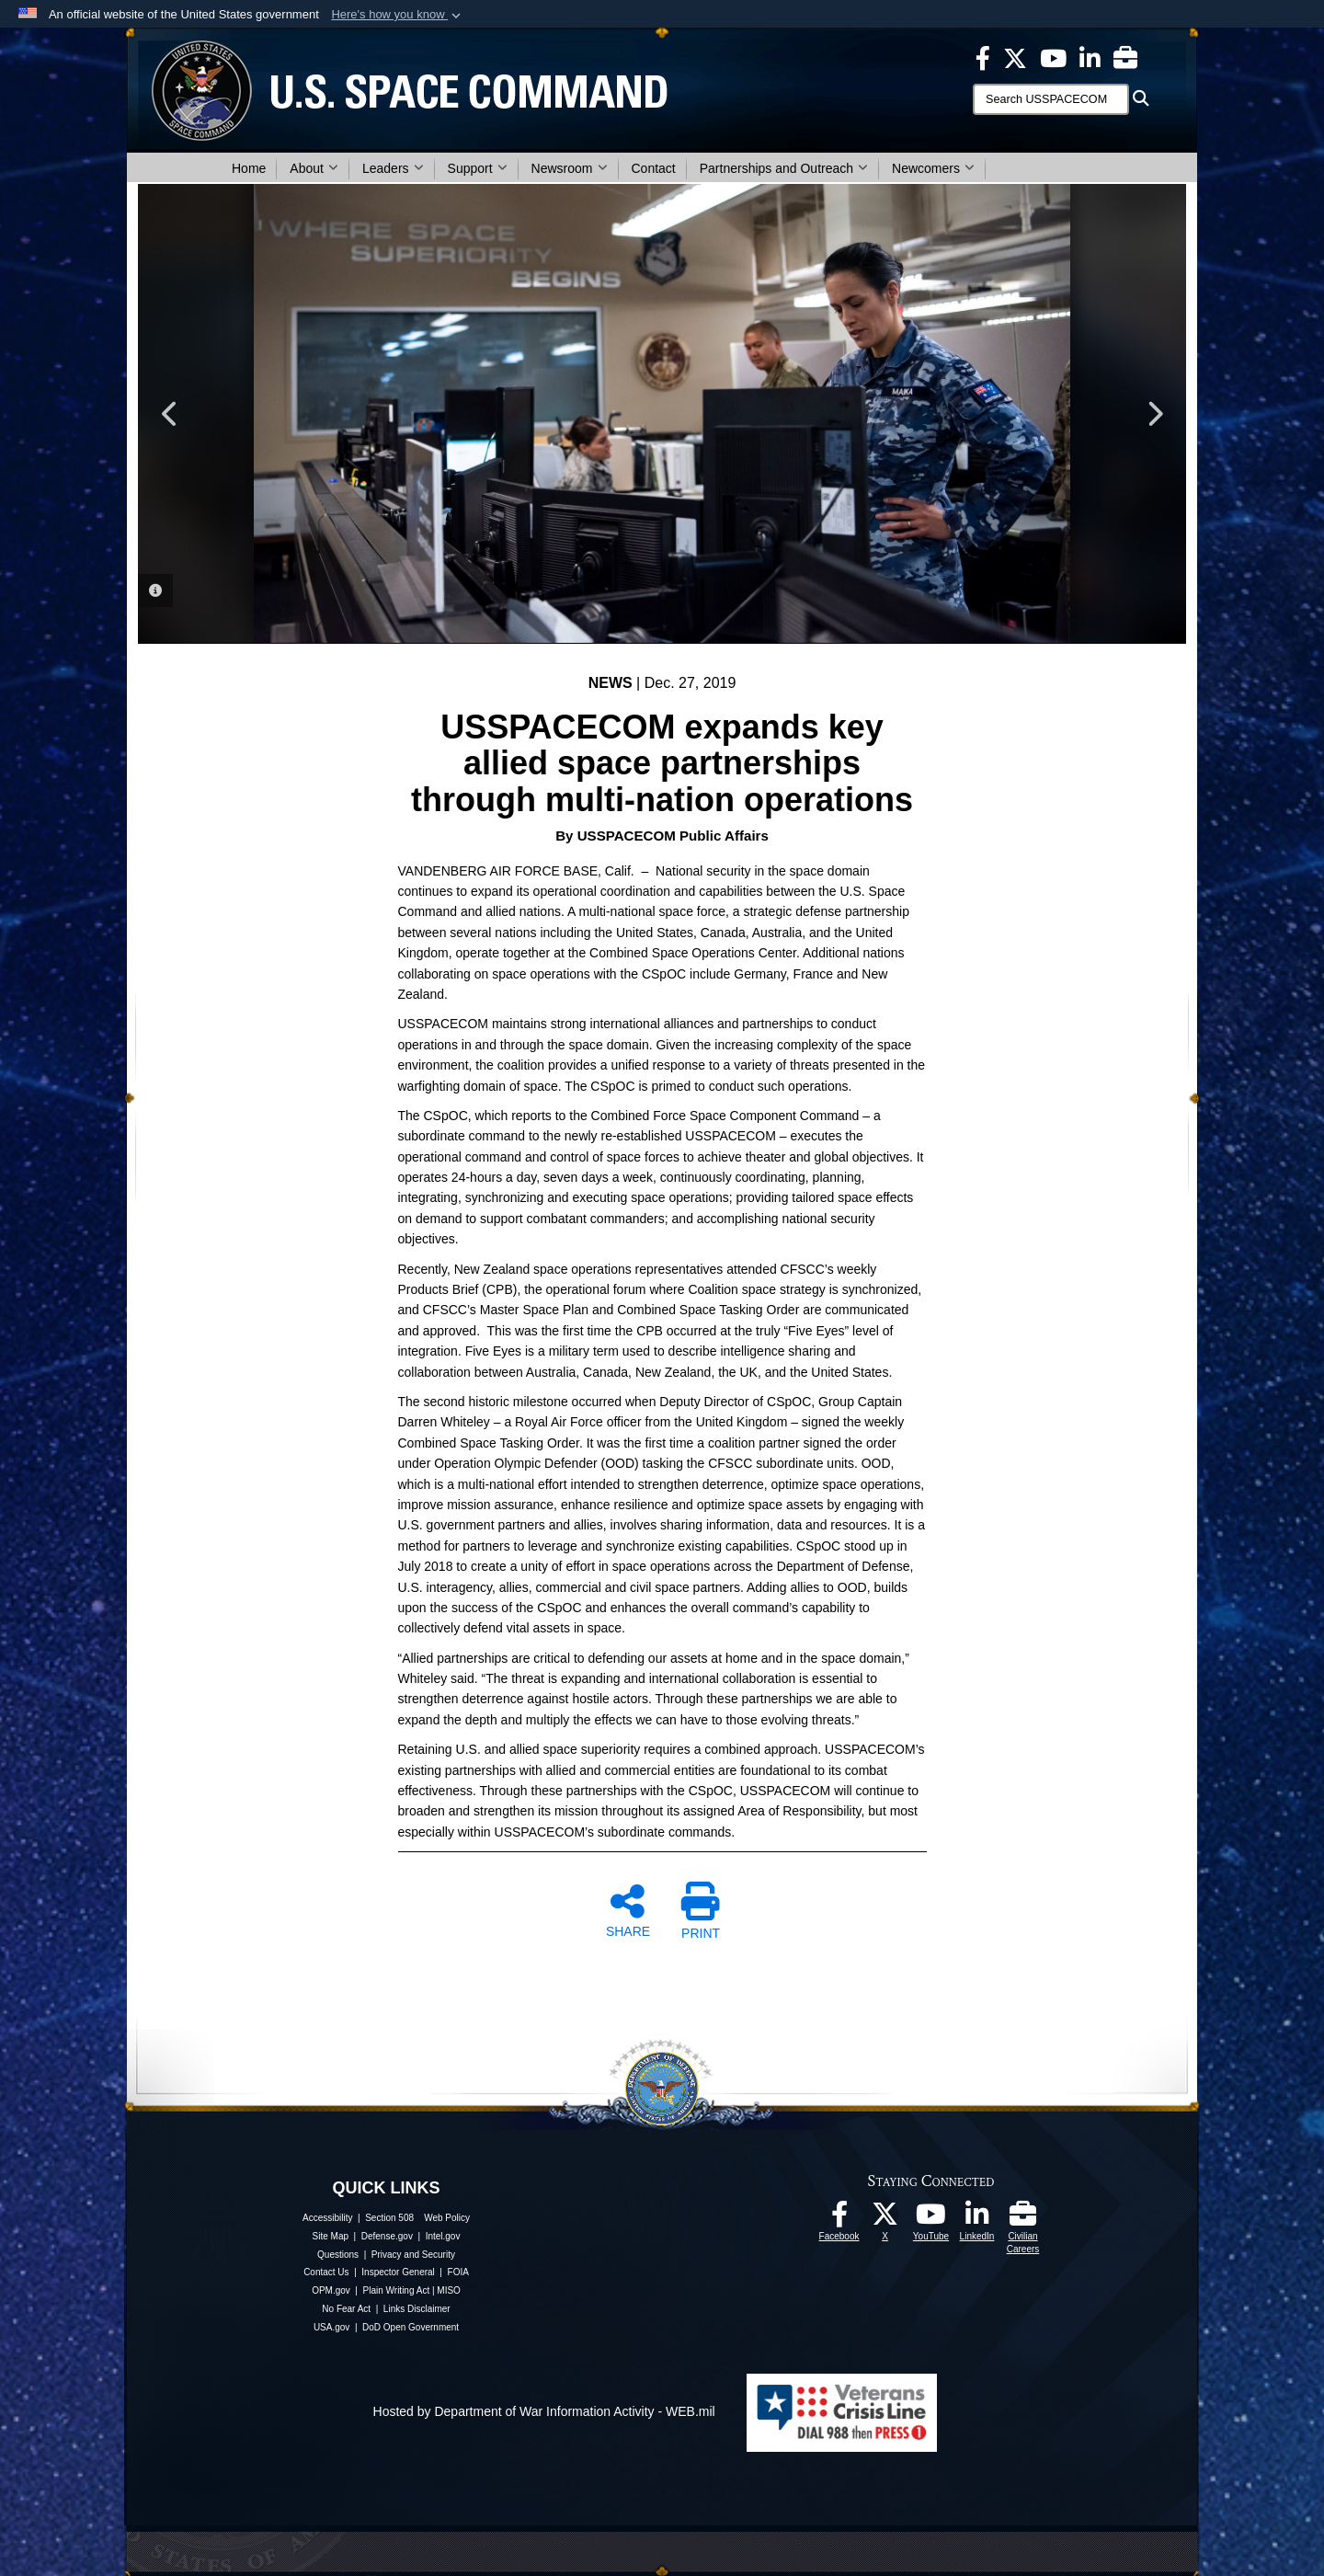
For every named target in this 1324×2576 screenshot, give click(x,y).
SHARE (628, 1910)
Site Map (330, 2236)
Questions (338, 2255)
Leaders (393, 168)
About (314, 168)
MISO (449, 2290)
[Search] (1051, 99)
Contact (654, 168)
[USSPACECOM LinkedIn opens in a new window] (1090, 57)
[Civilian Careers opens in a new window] (1125, 57)
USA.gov (331, 2327)
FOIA (458, 2272)
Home (249, 168)
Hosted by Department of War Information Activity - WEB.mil (544, 2411)
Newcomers (933, 168)
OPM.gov (331, 2290)
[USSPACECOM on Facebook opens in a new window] (983, 57)
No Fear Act (346, 2309)
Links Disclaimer (417, 2309)
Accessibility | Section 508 (358, 2218)
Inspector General (398, 2272)
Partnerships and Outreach (784, 168)
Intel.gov (443, 2236)
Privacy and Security (413, 2255)
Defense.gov (387, 2236)
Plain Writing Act (396, 2290)
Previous (170, 413)
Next (1154, 413)
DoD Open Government (410, 2327)
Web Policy (447, 2218)
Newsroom (569, 168)
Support (478, 168)
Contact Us (325, 2272)
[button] (397, 15)
